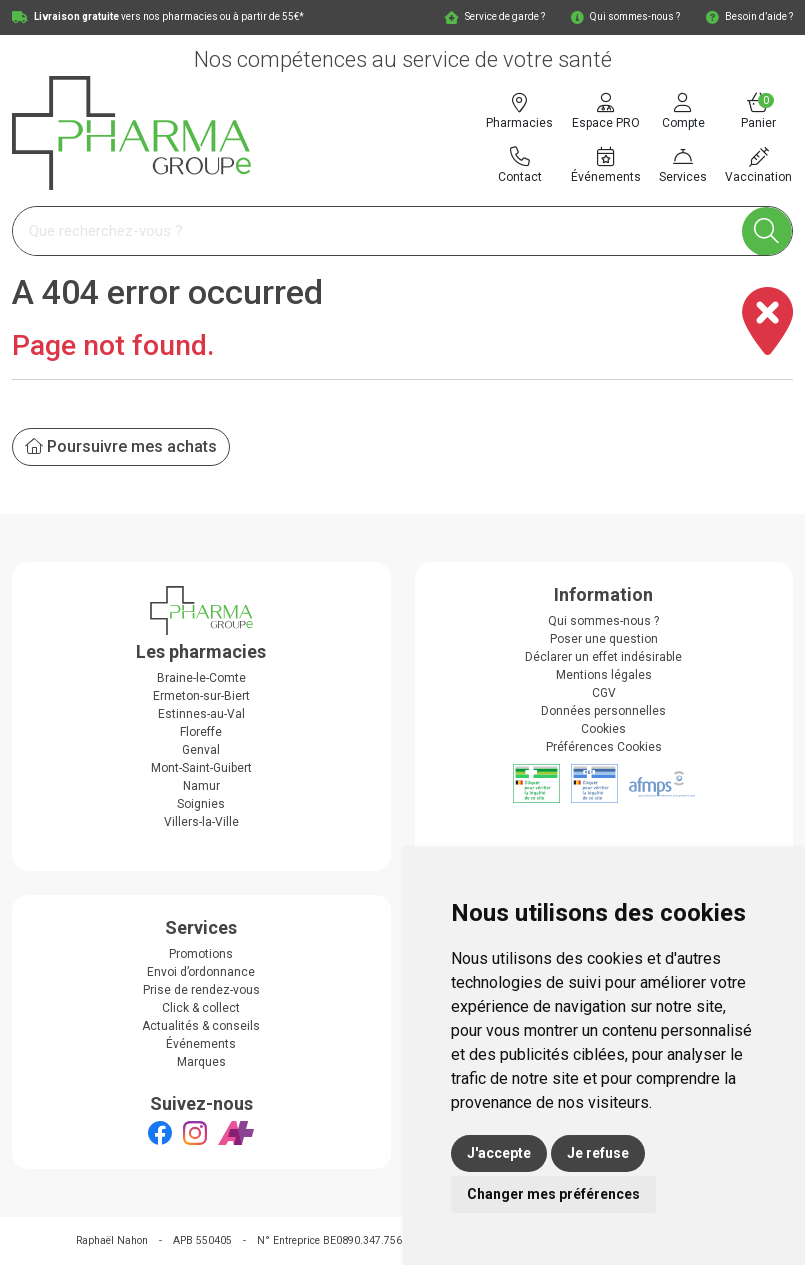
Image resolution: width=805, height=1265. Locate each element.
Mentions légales (604, 675)
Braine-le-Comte (201, 678)
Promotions (201, 954)
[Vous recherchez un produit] (378, 231)
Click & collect (201, 1008)
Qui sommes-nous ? (603, 621)
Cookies (603, 729)
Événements (201, 1044)
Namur (201, 786)
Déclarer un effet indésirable (603, 657)
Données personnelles (603, 711)
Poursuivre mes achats (121, 446)
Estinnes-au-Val (201, 714)
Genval (201, 750)
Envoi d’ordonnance (201, 972)
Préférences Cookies (604, 747)
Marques (201, 1062)
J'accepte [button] (499, 1153)
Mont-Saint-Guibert (201, 768)
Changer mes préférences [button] (553, 1194)
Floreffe (201, 732)
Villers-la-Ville (201, 822)
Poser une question (604, 639)
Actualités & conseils (201, 1026)
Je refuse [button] (598, 1153)
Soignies (201, 804)
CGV (604, 693)
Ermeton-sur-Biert (201, 696)
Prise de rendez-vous (201, 990)
